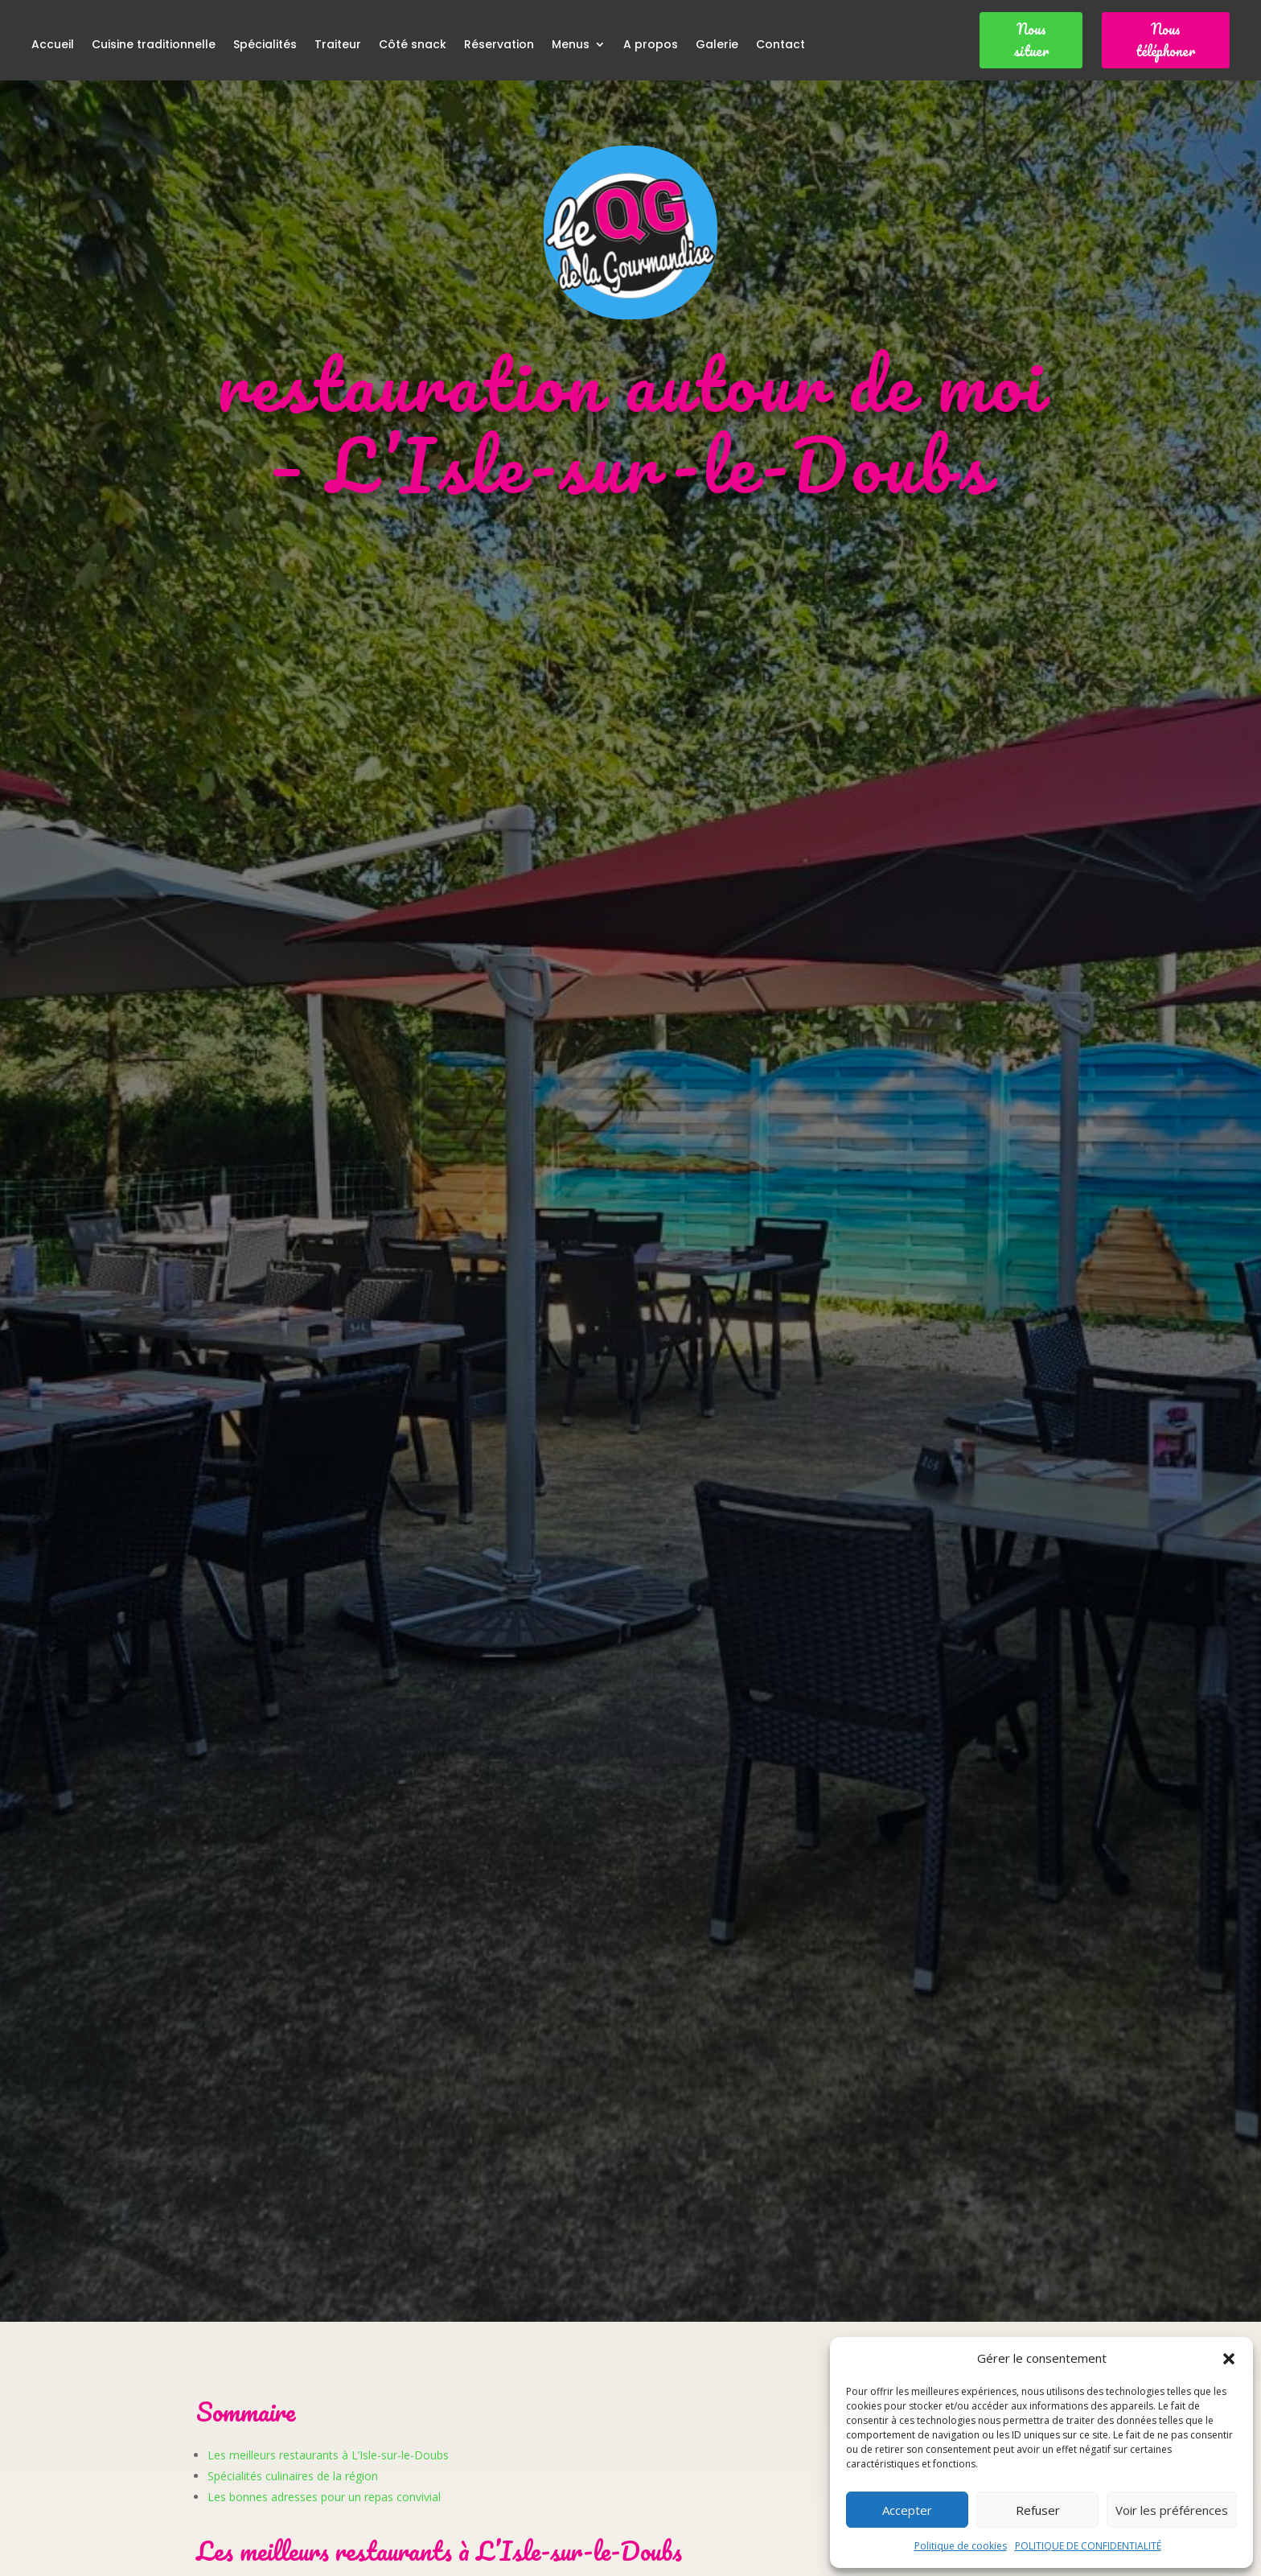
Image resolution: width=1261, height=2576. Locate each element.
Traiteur (337, 45)
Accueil (52, 45)
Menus (570, 45)
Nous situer (1031, 40)
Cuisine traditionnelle (154, 45)
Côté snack (412, 45)
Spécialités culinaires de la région (292, 2475)
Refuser (1038, 2510)
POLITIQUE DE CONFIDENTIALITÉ (1088, 2546)
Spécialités (265, 45)
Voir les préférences (1171, 2510)
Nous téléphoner (1165, 40)
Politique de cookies (960, 2546)
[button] (1229, 2359)
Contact (780, 45)
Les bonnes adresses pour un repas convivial (324, 2496)
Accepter (907, 2510)
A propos (650, 45)
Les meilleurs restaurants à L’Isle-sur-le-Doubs (328, 2455)
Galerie (717, 45)
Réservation (499, 45)
